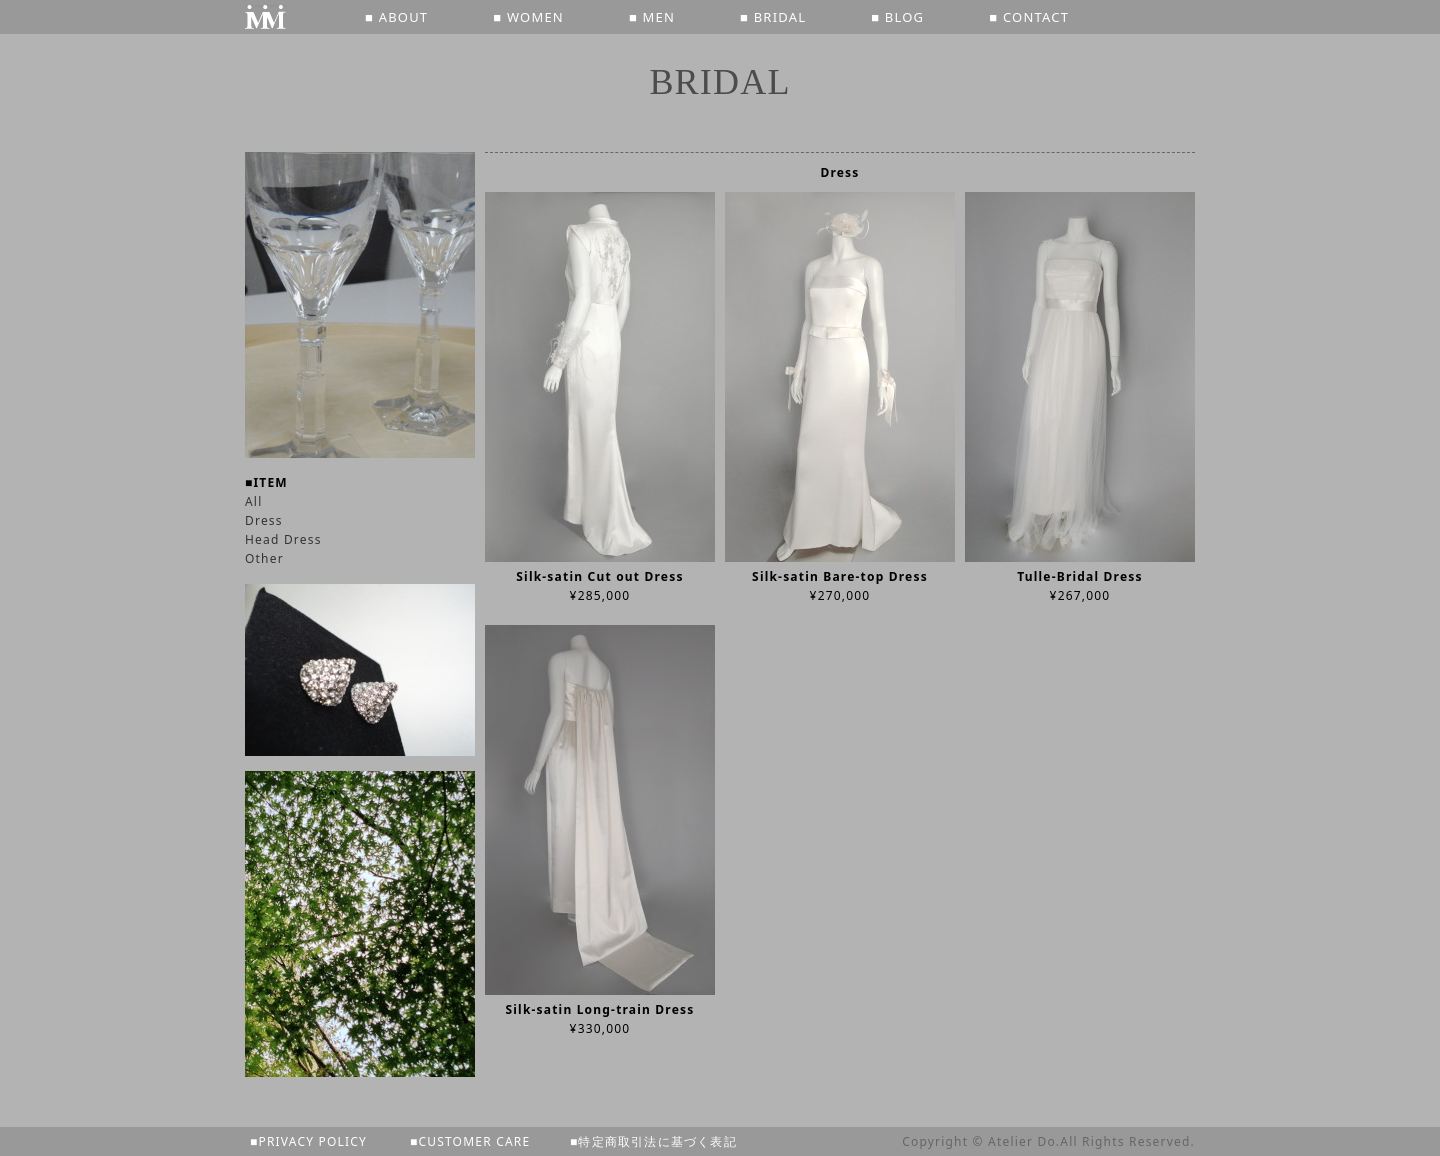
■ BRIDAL (773, 17)
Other (264, 558)
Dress (264, 520)
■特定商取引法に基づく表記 (653, 1141)
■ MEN (652, 17)
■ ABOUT (396, 17)
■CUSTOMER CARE (470, 1141)
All (253, 501)
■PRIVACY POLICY (308, 1141)
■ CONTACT (1029, 17)
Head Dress (283, 539)
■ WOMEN (528, 17)
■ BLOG (897, 17)
